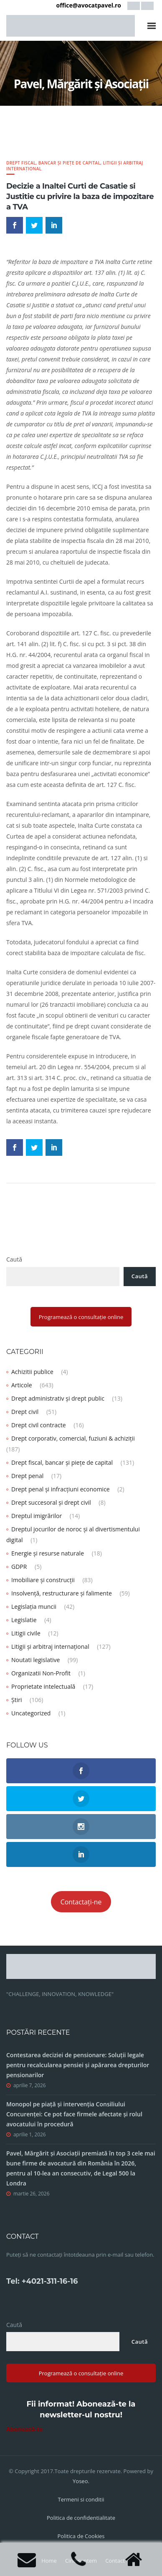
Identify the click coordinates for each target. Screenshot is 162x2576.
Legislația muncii (33, 1606)
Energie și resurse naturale (47, 1553)
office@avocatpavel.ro (88, 5)
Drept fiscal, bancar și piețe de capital (53, 163)
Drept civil (24, 1412)
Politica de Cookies (80, 2536)
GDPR (19, 1566)
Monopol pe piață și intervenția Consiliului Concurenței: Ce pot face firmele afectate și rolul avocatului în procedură (74, 2114)
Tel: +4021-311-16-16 (42, 2281)
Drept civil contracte (38, 1425)
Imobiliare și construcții (43, 1580)
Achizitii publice (32, 1372)
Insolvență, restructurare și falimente (61, 1593)
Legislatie (24, 1620)
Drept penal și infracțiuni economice (60, 1489)
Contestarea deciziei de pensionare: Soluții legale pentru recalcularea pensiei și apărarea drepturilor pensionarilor (77, 2065)
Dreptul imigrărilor (36, 1516)
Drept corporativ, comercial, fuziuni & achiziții (73, 1438)
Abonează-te (24, 2429)
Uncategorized (31, 1713)
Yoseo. (81, 2481)
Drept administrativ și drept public (57, 1398)
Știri (16, 1700)
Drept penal (27, 1476)
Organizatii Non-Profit (41, 1673)
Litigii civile (25, 1633)
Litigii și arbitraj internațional (50, 1646)
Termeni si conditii (81, 2499)
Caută (14, 1259)
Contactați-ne (81, 1901)
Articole (21, 1385)
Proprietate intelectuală (43, 1686)
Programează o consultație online (81, 1317)
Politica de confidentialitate (81, 2517)
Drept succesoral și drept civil (51, 1502)
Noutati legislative (35, 1660)
